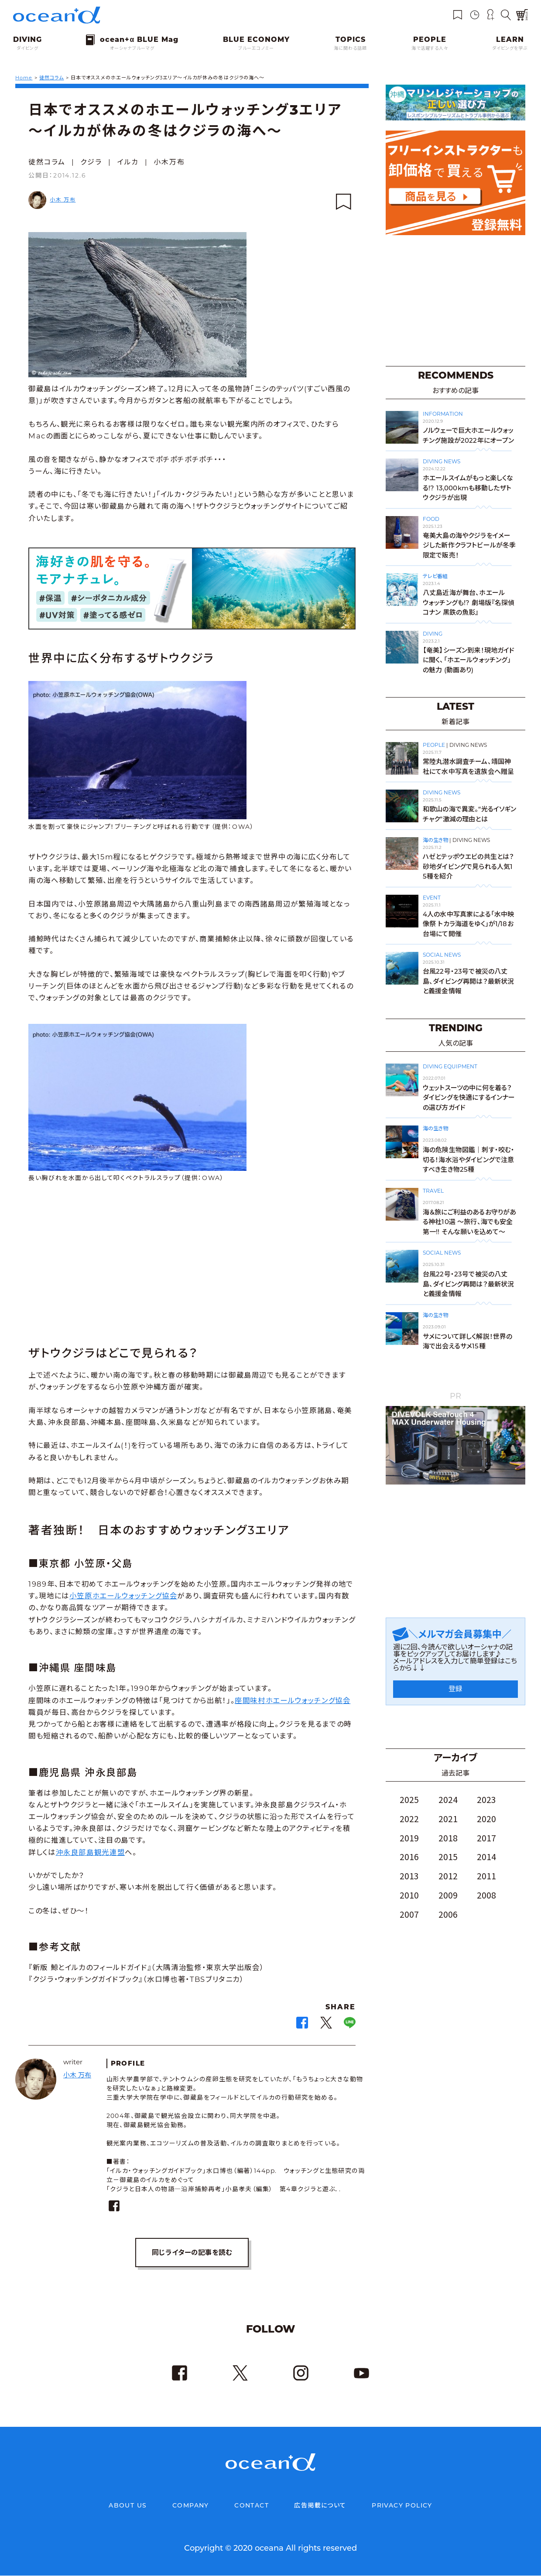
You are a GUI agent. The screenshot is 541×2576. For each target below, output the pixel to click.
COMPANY (190, 2506)
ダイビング (27, 48)
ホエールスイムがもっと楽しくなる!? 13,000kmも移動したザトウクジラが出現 (468, 488)
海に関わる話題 (350, 48)
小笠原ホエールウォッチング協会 (123, 1595)
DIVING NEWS (441, 461)
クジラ (91, 162)
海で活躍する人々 (429, 48)
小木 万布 (62, 199)
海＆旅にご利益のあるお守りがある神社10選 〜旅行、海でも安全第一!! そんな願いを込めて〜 (469, 1222)
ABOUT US (128, 2506)
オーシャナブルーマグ (132, 48)
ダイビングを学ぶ (510, 48)
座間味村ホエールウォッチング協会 (292, 1700)
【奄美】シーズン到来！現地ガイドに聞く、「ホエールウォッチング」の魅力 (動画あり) (468, 660)
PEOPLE (434, 745)
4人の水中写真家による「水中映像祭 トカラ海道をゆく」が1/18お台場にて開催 (468, 924)
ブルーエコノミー (256, 48)
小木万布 (169, 162)
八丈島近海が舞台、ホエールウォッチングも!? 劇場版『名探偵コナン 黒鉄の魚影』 (469, 602)
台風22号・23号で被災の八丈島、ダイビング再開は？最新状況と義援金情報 (468, 981)
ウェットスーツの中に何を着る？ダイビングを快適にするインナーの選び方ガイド (469, 1098)
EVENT (432, 897)
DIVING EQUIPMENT (450, 1066)
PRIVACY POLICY (402, 2506)
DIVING (432, 633)
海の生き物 (435, 840)
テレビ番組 (435, 576)
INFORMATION (443, 414)
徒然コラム (46, 162)
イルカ (128, 162)
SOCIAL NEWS (442, 954)
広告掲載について (320, 2506)
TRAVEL (433, 1190)
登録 (455, 1689)
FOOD (431, 519)
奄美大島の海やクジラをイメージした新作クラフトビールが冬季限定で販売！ (469, 545)
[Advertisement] (192, 1266)
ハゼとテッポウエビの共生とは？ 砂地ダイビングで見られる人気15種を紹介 (468, 866)
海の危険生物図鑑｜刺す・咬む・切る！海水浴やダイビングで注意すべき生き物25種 (468, 1159)
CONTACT (251, 2506)
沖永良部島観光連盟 (90, 1852)
